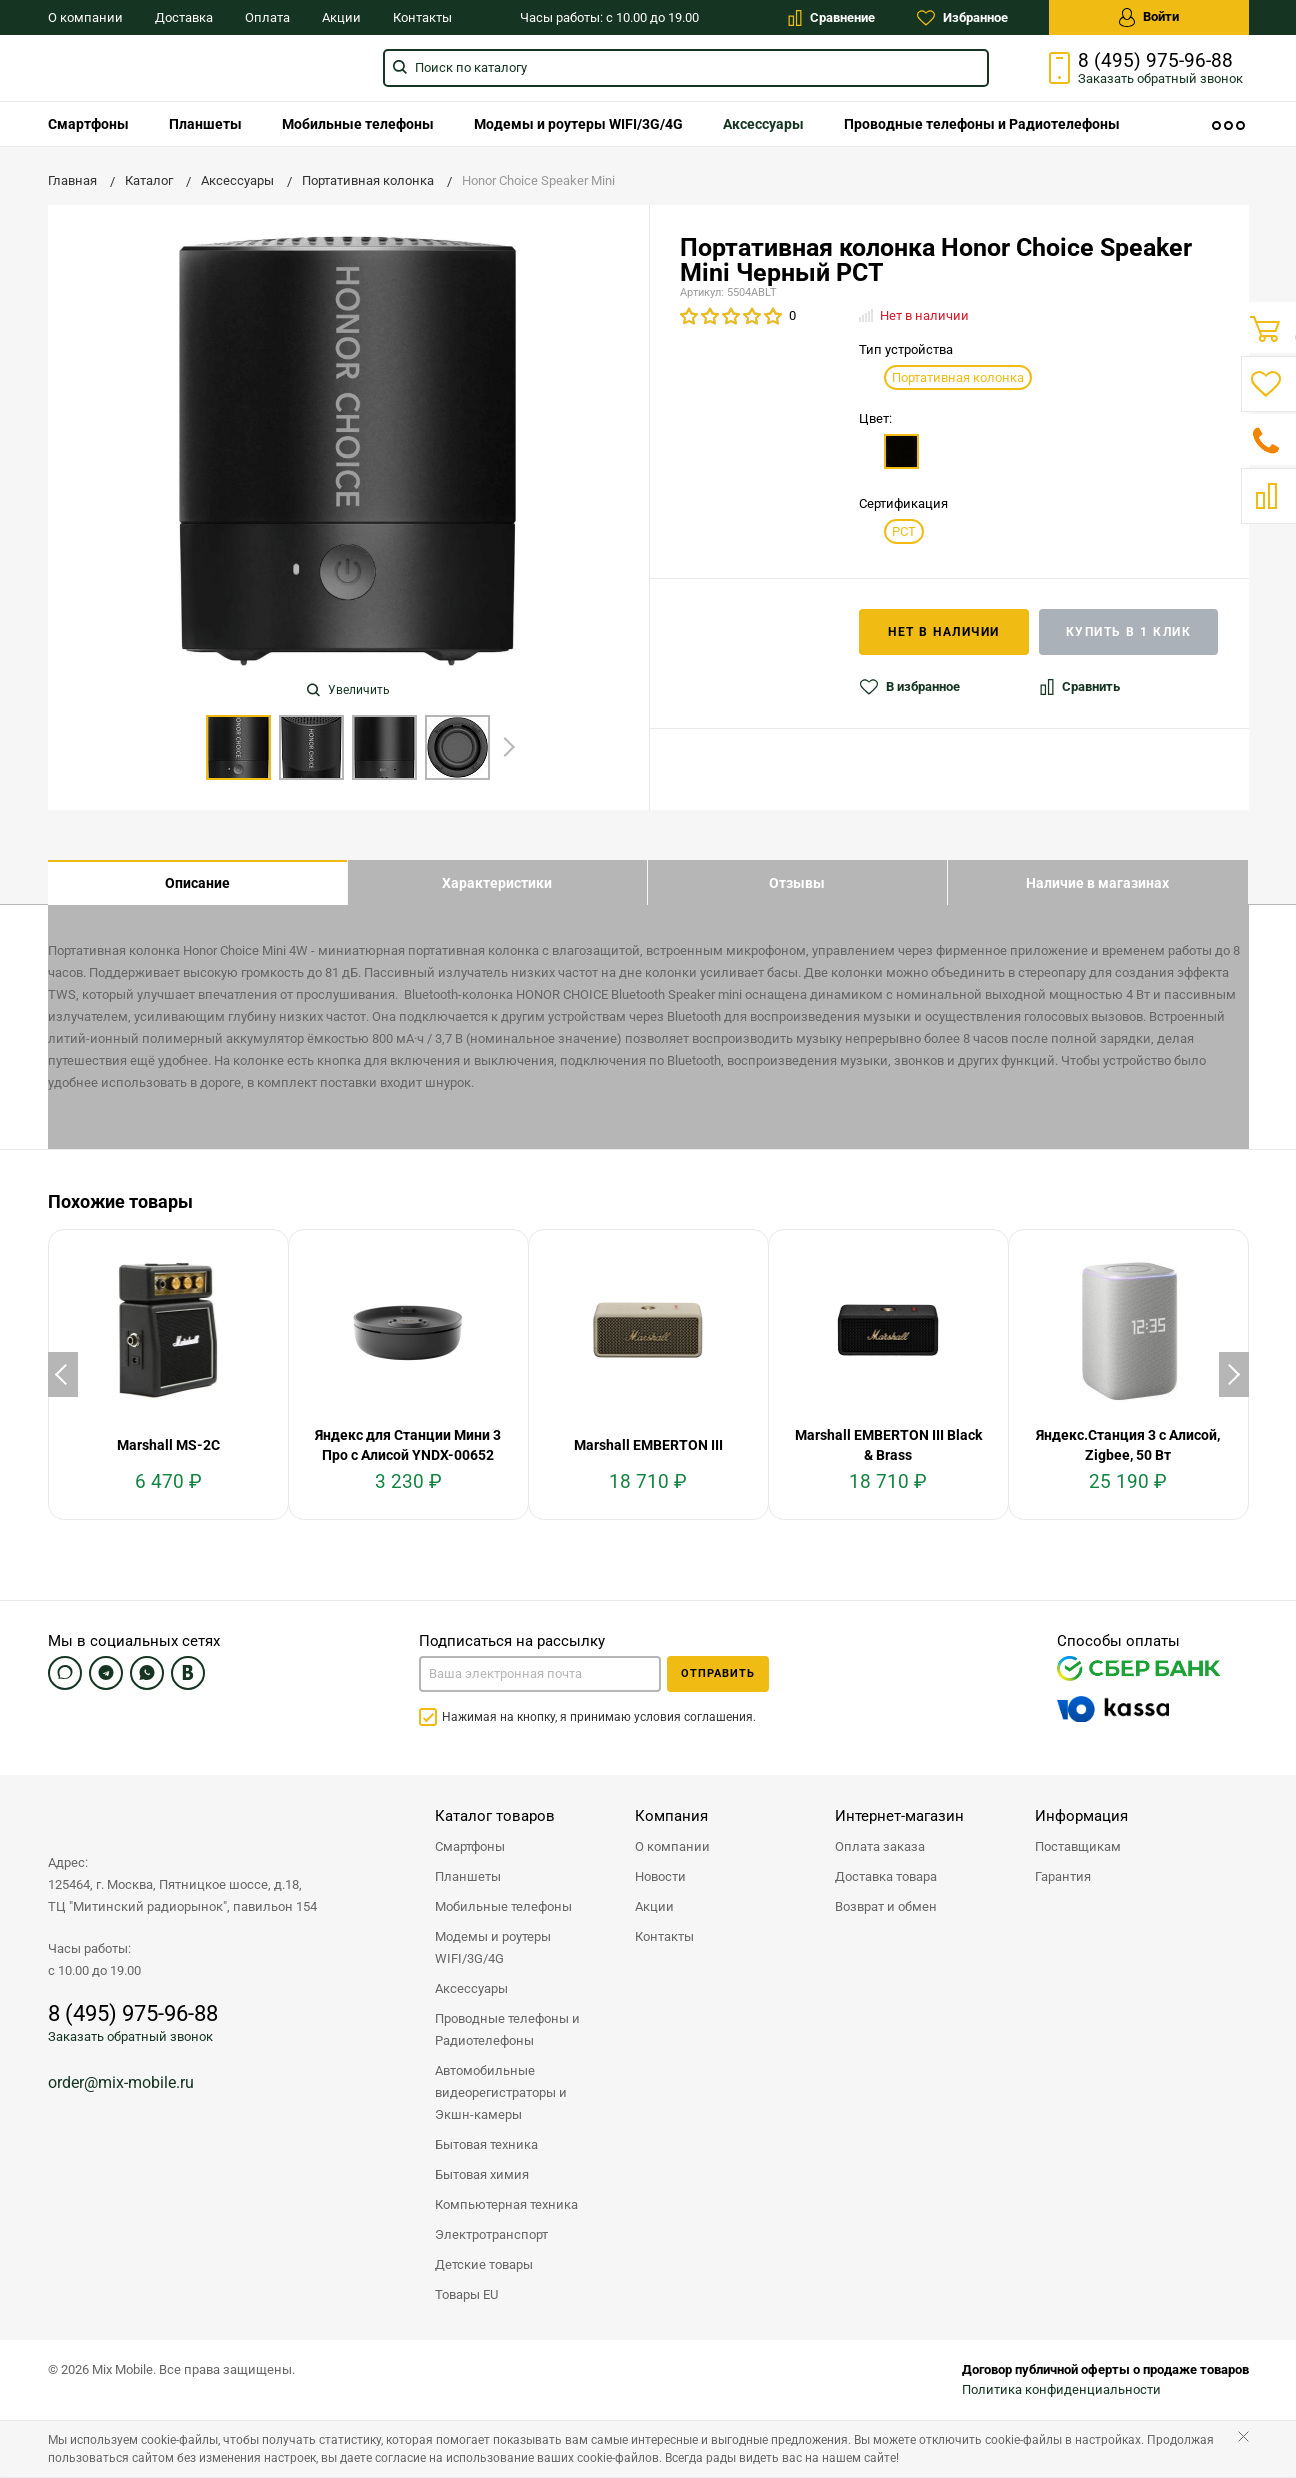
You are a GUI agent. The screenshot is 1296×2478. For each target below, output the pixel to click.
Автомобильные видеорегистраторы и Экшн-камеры (501, 2093)
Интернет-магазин (899, 1817)
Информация (1081, 1817)
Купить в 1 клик (1129, 632)
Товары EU (466, 2295)
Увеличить (348, 690)
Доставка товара (886, 1877)
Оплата (267, 17)
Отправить (718, 1674)
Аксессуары (763, 124)
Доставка (184, 17)
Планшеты (205, 124)
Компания (671, 1817)
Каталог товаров (495, 1817)
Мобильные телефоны (358, 124)
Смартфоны (88, 124)
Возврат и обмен (886, 1907)
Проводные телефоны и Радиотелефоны (982, 124)
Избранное (962, 18)
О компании (85, 17)
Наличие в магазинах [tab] (1097, 883)
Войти (1149, 17)
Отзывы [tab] (797, 883)
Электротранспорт (491, 2235)
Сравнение (831, 18)
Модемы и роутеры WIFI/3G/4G (578, 124)
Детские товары (484, 2265)
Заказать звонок (1160, 78)
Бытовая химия (482, 2175)
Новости (660, 1877)
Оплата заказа (880, 1847)
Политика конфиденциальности (1061, 2390)
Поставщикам (1078, 1847)
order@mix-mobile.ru (121, 2083)
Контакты (422, 17)
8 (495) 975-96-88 (1155, 61)
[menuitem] (88, 124)
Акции (341, 17)
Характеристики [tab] (497, 883)
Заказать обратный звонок (130, 2037)
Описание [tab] (197, 883)
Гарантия (1063, 1877)
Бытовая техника (486, 2145)
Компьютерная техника (506, 2205)
